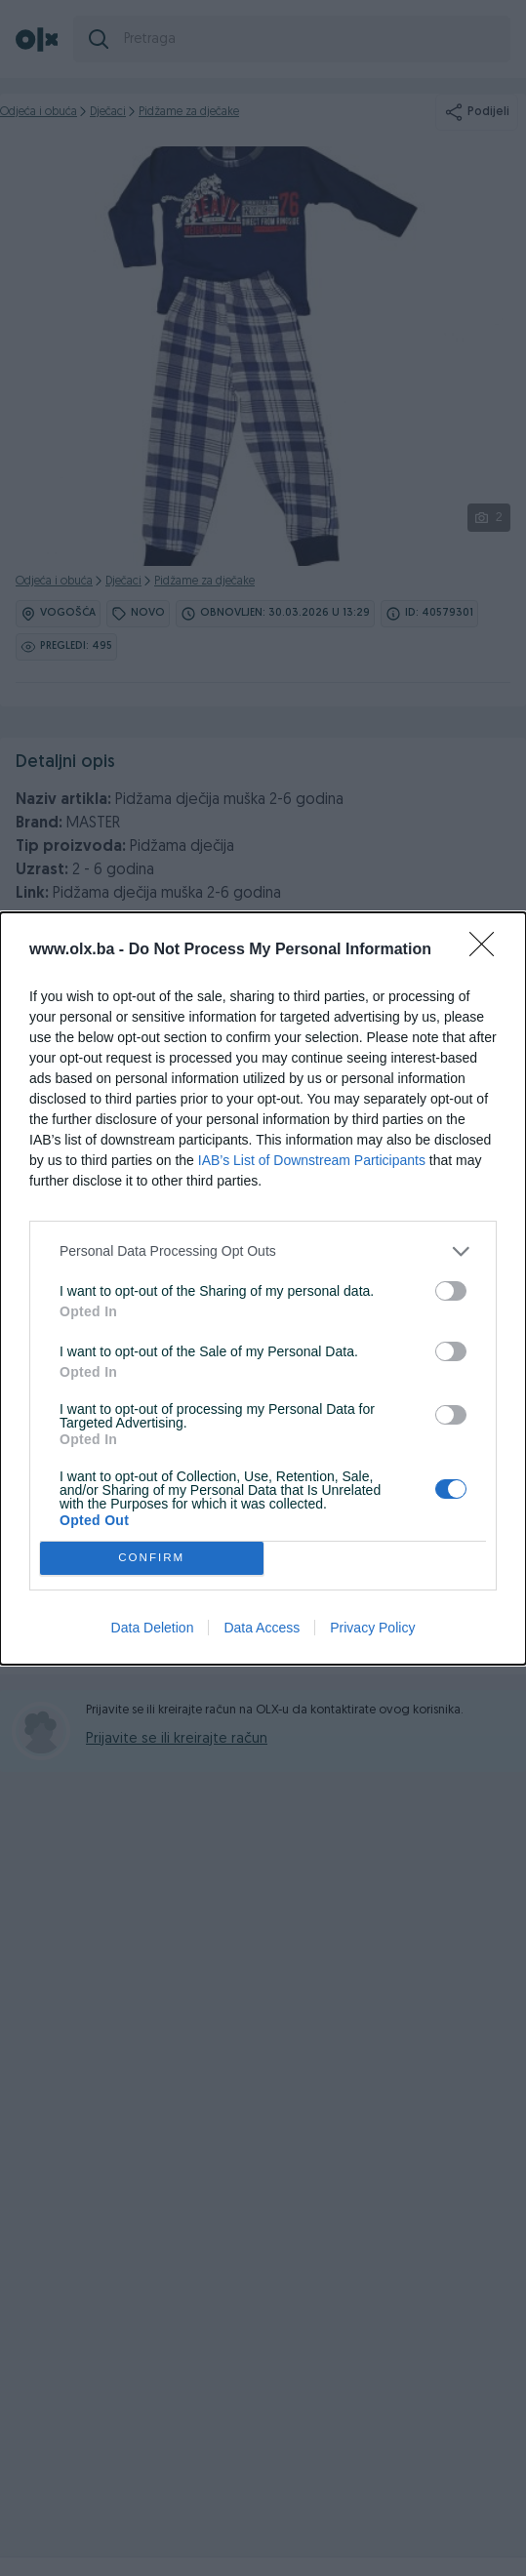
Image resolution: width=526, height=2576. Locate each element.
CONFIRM (151, 1557)
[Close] (487, 950)
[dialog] (263, 1288)
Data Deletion (152, 1627)
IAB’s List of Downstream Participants (311, 1160)
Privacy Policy (372, 1627)
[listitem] (263, 1251)
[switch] (450, 1291)
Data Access (261, 1627)
